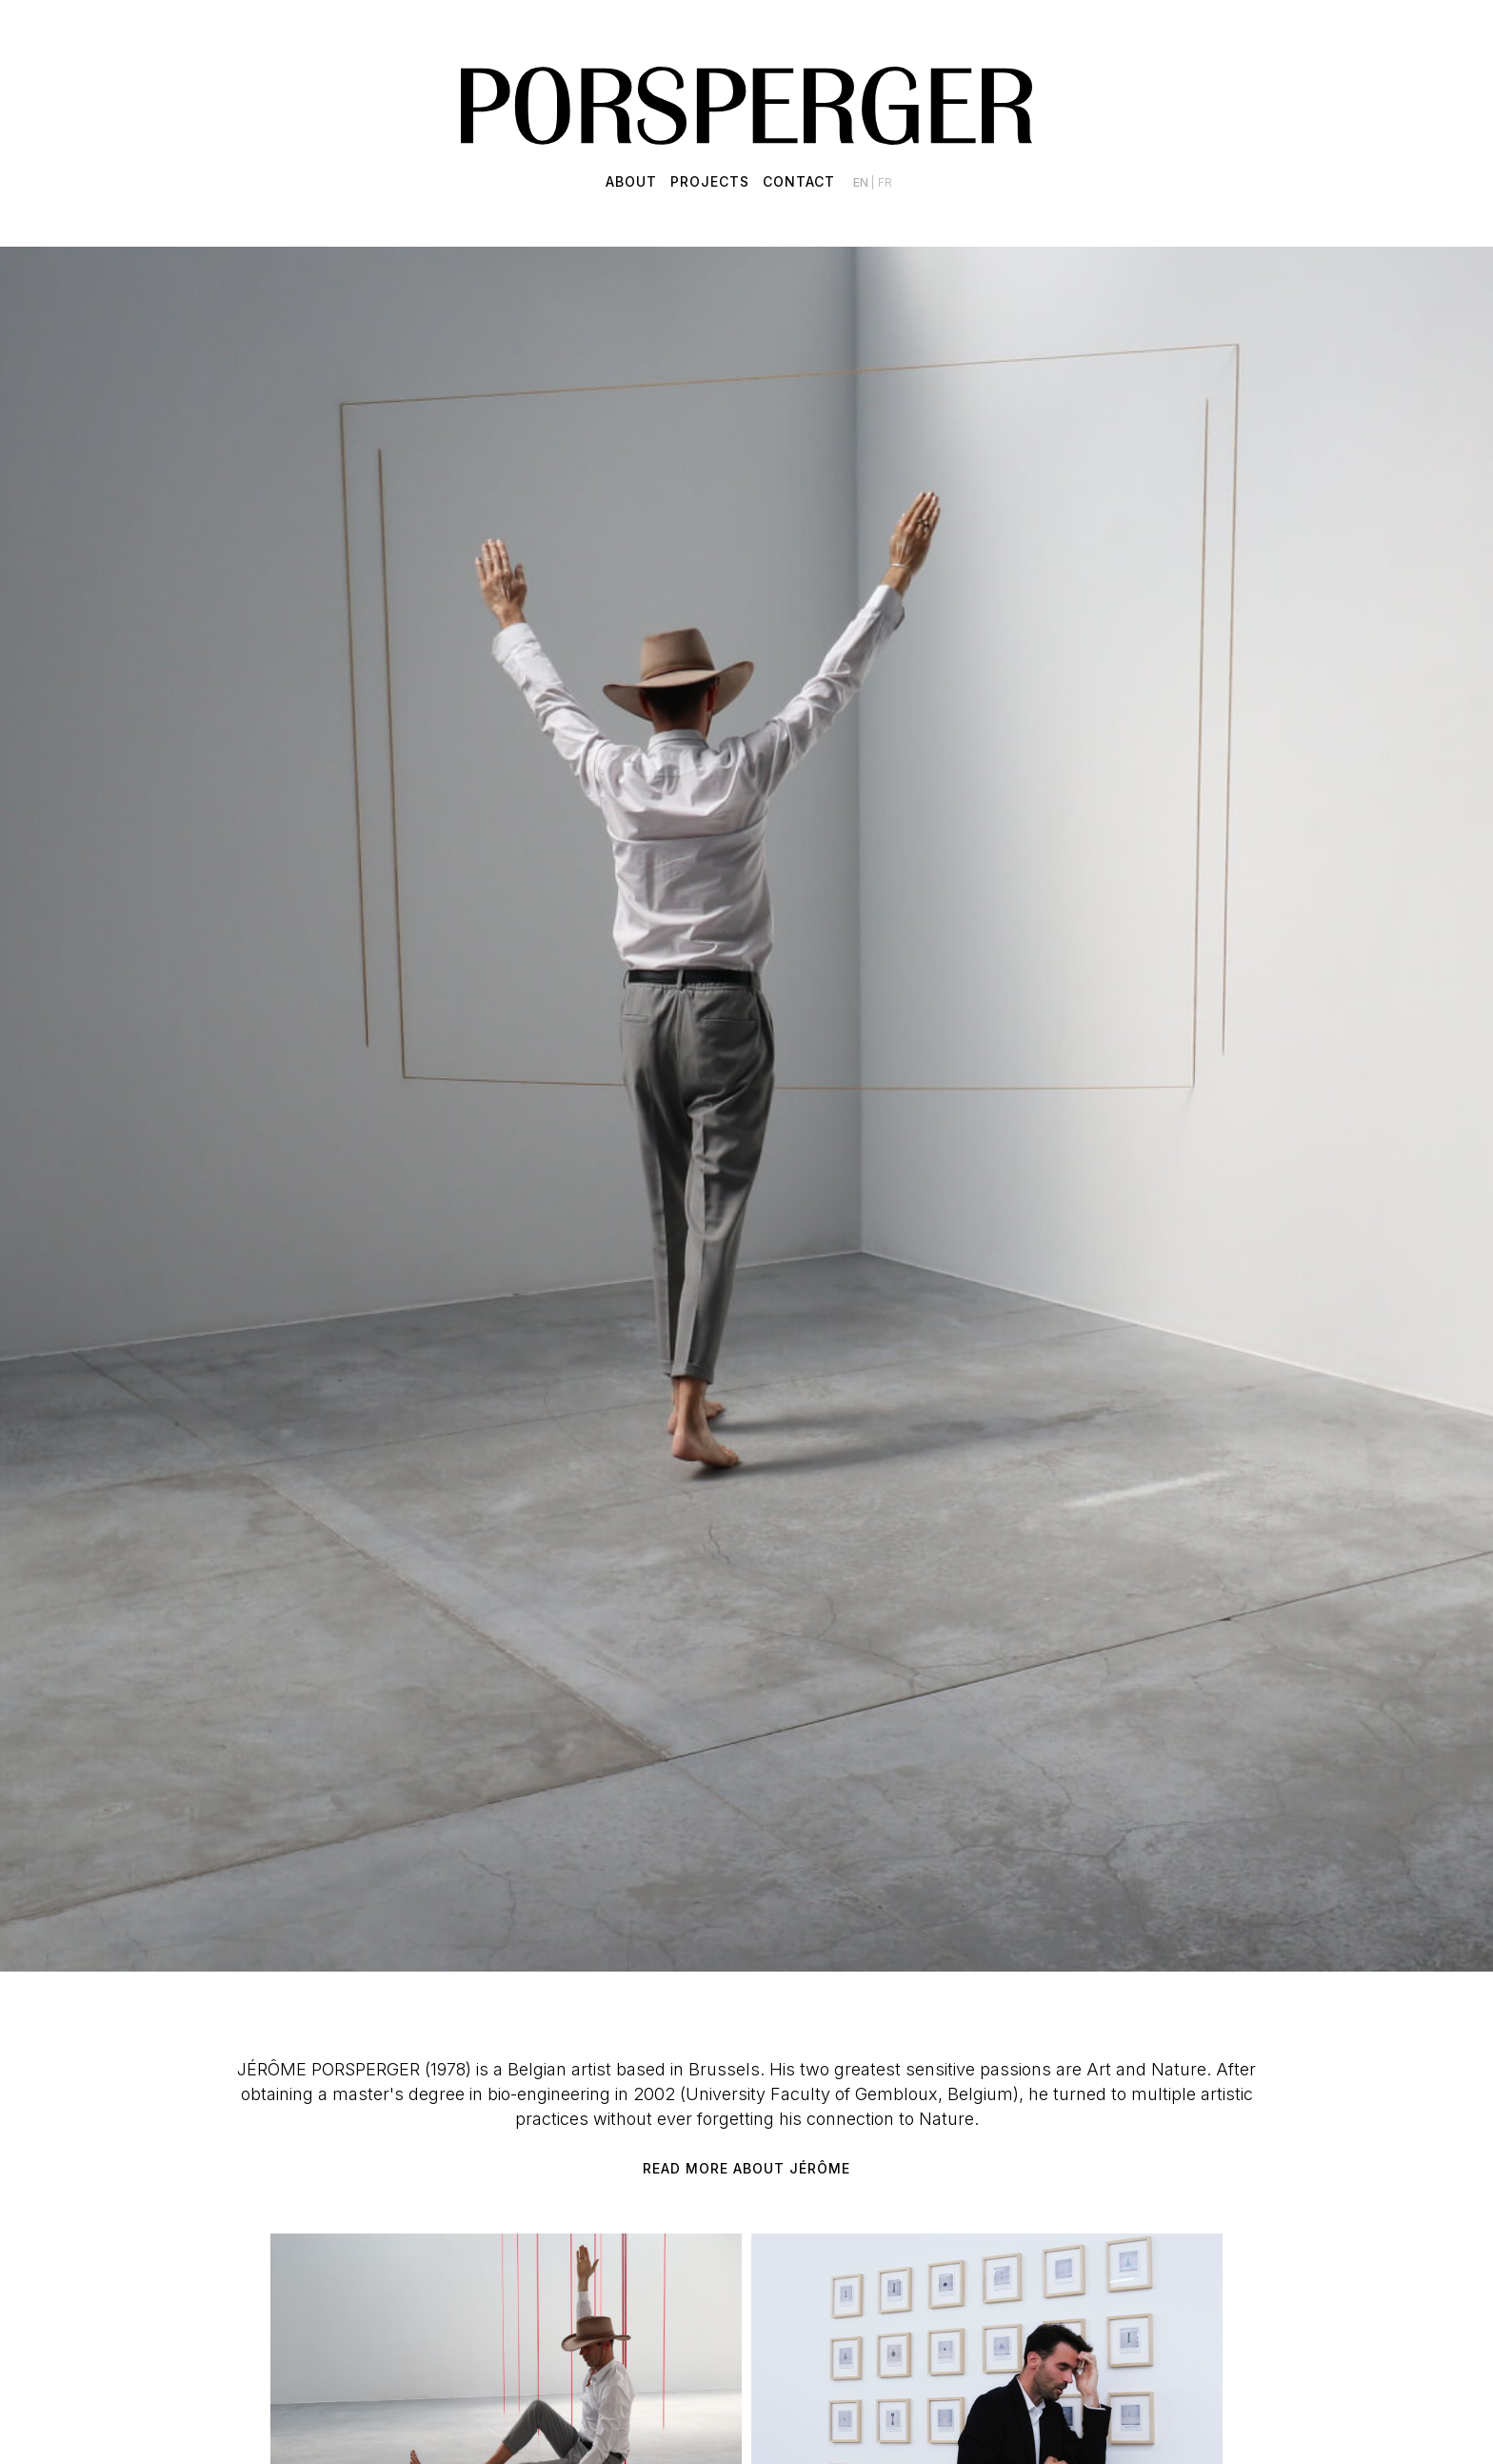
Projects (709, 181)
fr (885, 182)
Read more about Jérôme (746, 2168)
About (631, 181)
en (862, 182)
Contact (799, 181)
